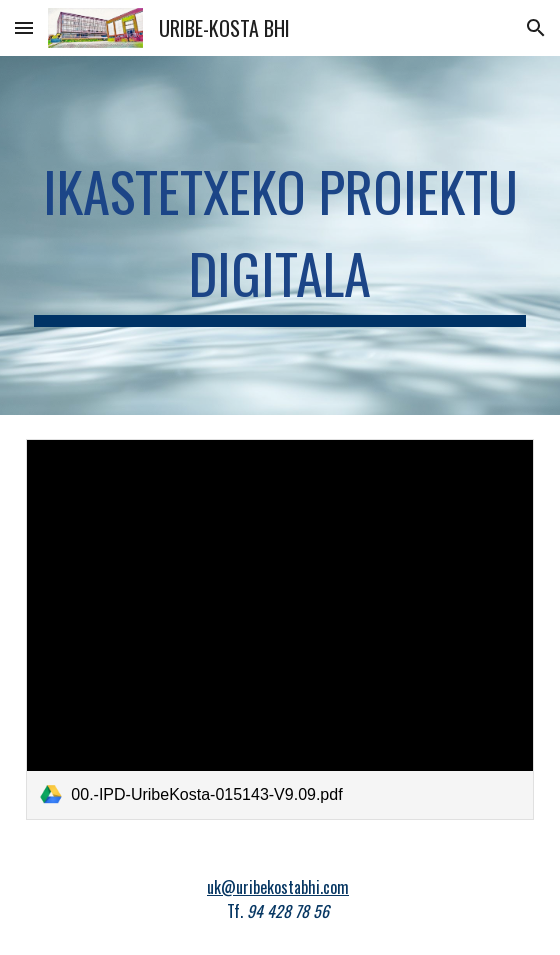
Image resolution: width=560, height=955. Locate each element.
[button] (24, 27)
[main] (279, 235)
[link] (279, 629)
